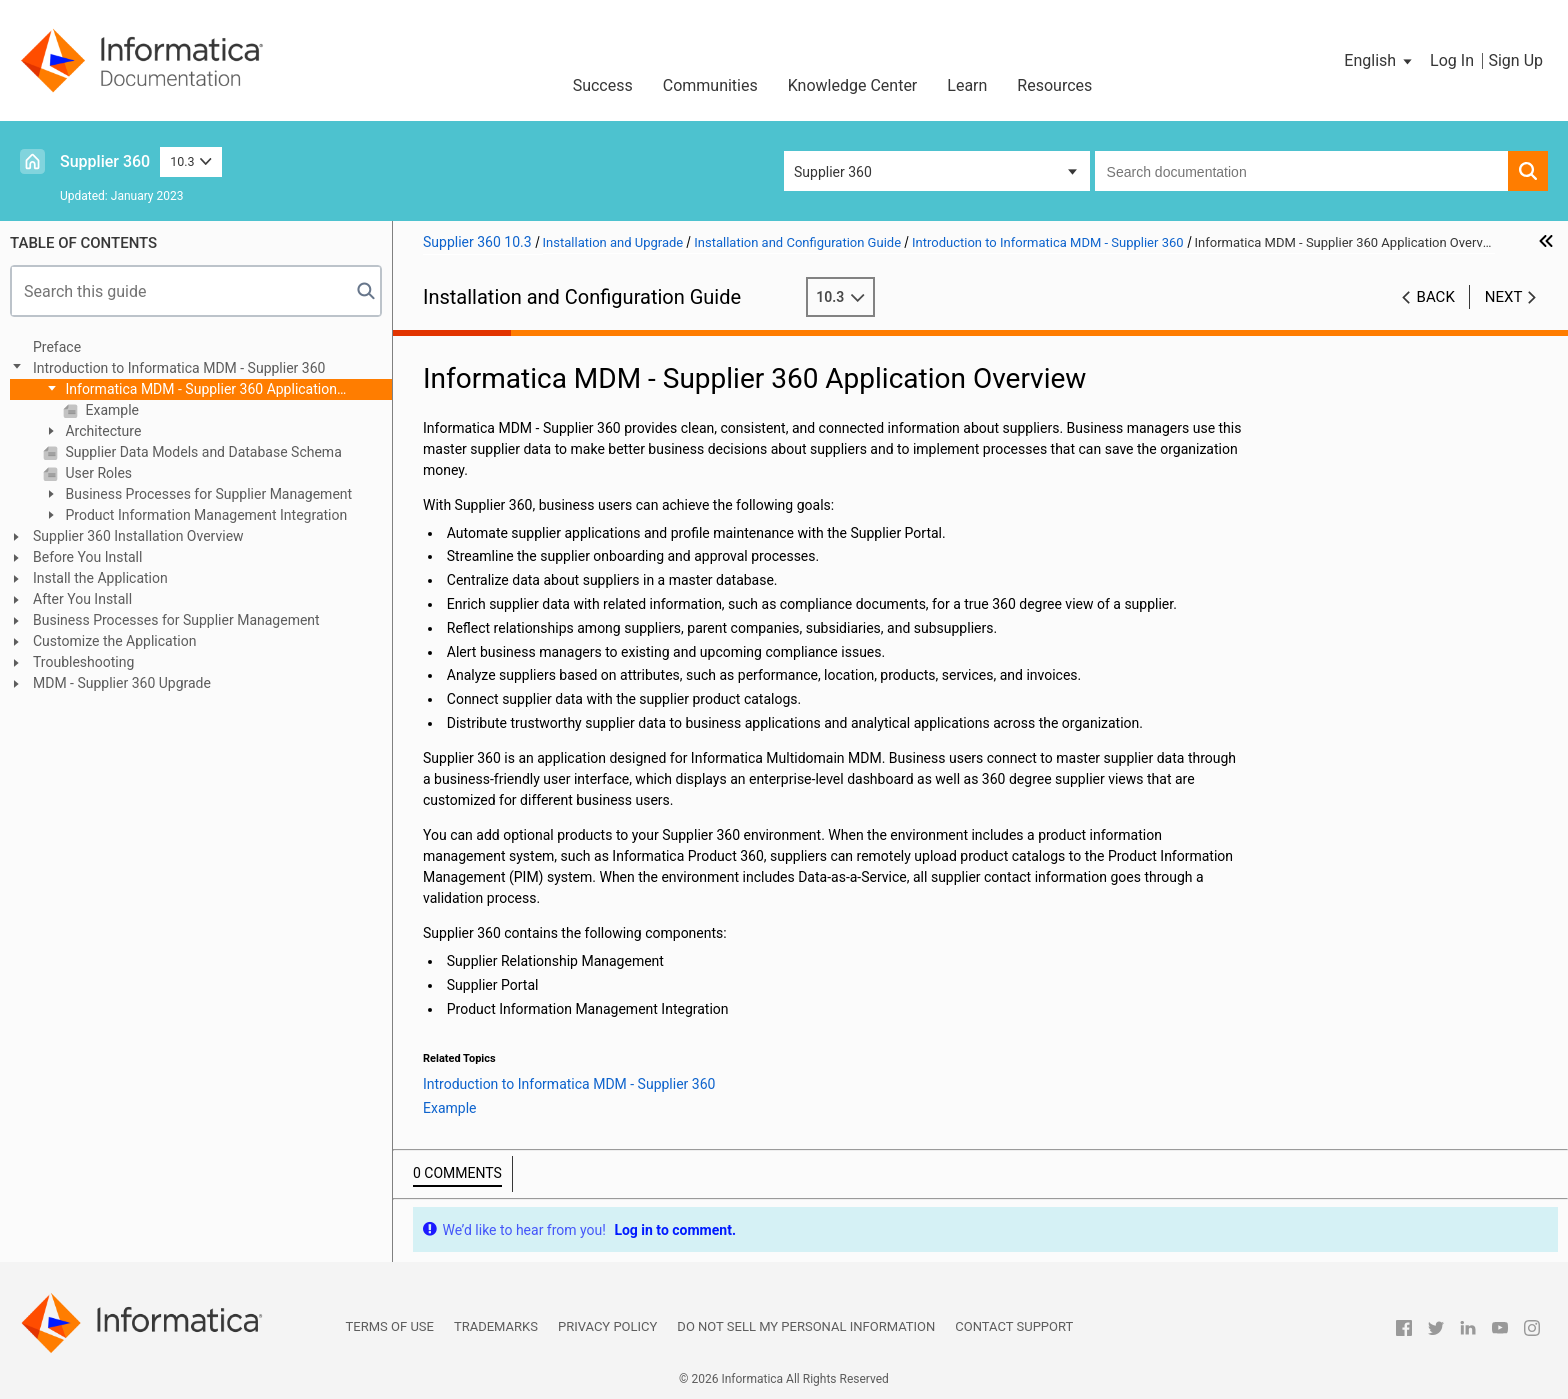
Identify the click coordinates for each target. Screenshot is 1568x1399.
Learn (967, 85)
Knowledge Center (853, 85)
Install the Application (100, 578)
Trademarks (496, 1326)
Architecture (101, 431)
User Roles (97, 473)
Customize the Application (114, 641)
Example (110, 410)
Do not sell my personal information (806, 1326)
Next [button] (1504, 297)
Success (603, 85)
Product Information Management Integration (204, 515)
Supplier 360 (105, 161)
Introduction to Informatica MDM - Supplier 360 (179, 368)
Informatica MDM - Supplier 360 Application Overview (190, 390)
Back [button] (1436, 297)
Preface (57, 347)
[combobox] (1301, 171)
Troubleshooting (83, 662)
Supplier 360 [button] (833, 172)
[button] (1379, 61)
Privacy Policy (607, 1326)
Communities (710, 85)
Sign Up (1515, 60)
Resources (1054, 85)
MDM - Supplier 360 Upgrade (122, 683)
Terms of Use (390, 1326)
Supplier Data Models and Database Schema (202, 452)
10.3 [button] (191, 161)
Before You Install (87, 557)
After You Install (82, 599)
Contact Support (1014, 1326)
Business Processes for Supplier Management (207, 494)
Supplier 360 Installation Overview (138, 536)
